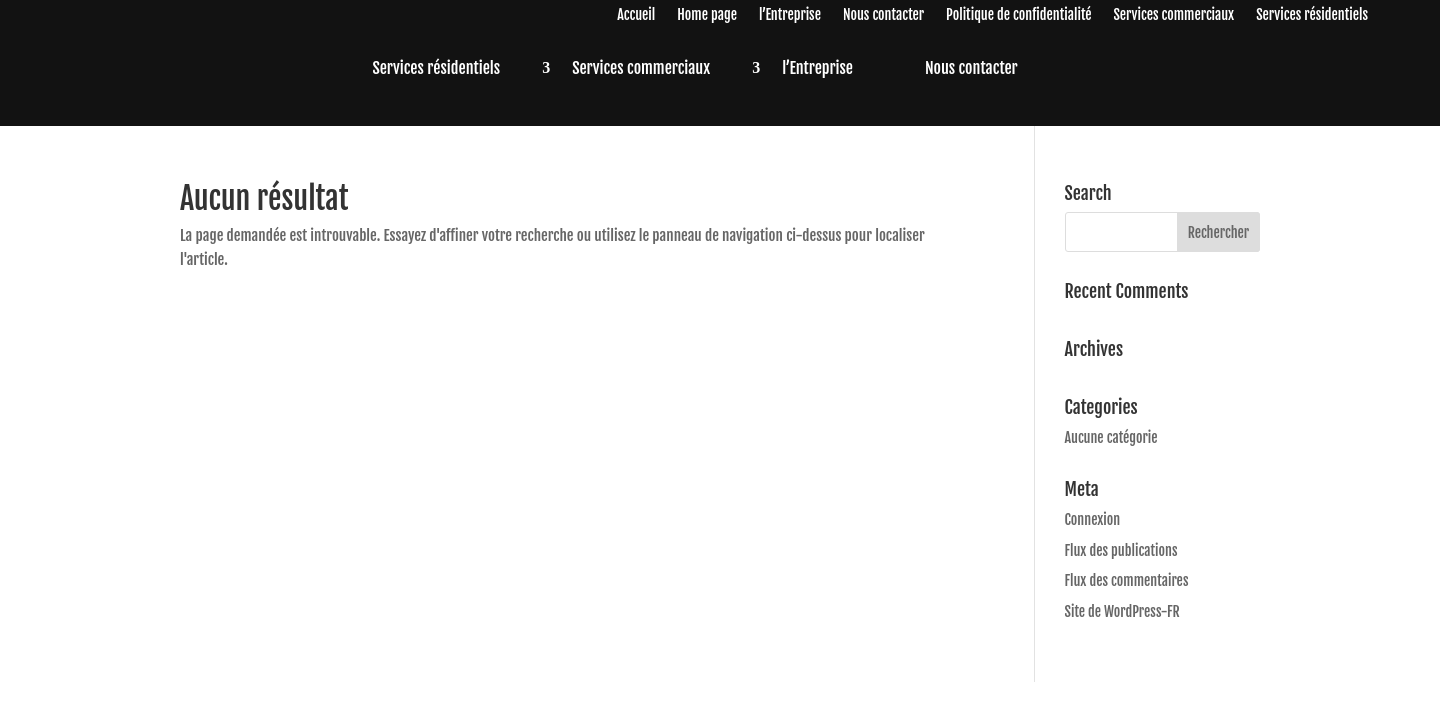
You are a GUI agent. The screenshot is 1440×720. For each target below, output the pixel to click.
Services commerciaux (1173, 15)
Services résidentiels (1312, 15)
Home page (707, 15)
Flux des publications (1121, 550)
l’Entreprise (790, 15)
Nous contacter (883, 15)
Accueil (636, 15)
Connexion (1093, 519)
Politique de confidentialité (1018, 15)
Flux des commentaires (1127, 580)
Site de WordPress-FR (1122, 611)
